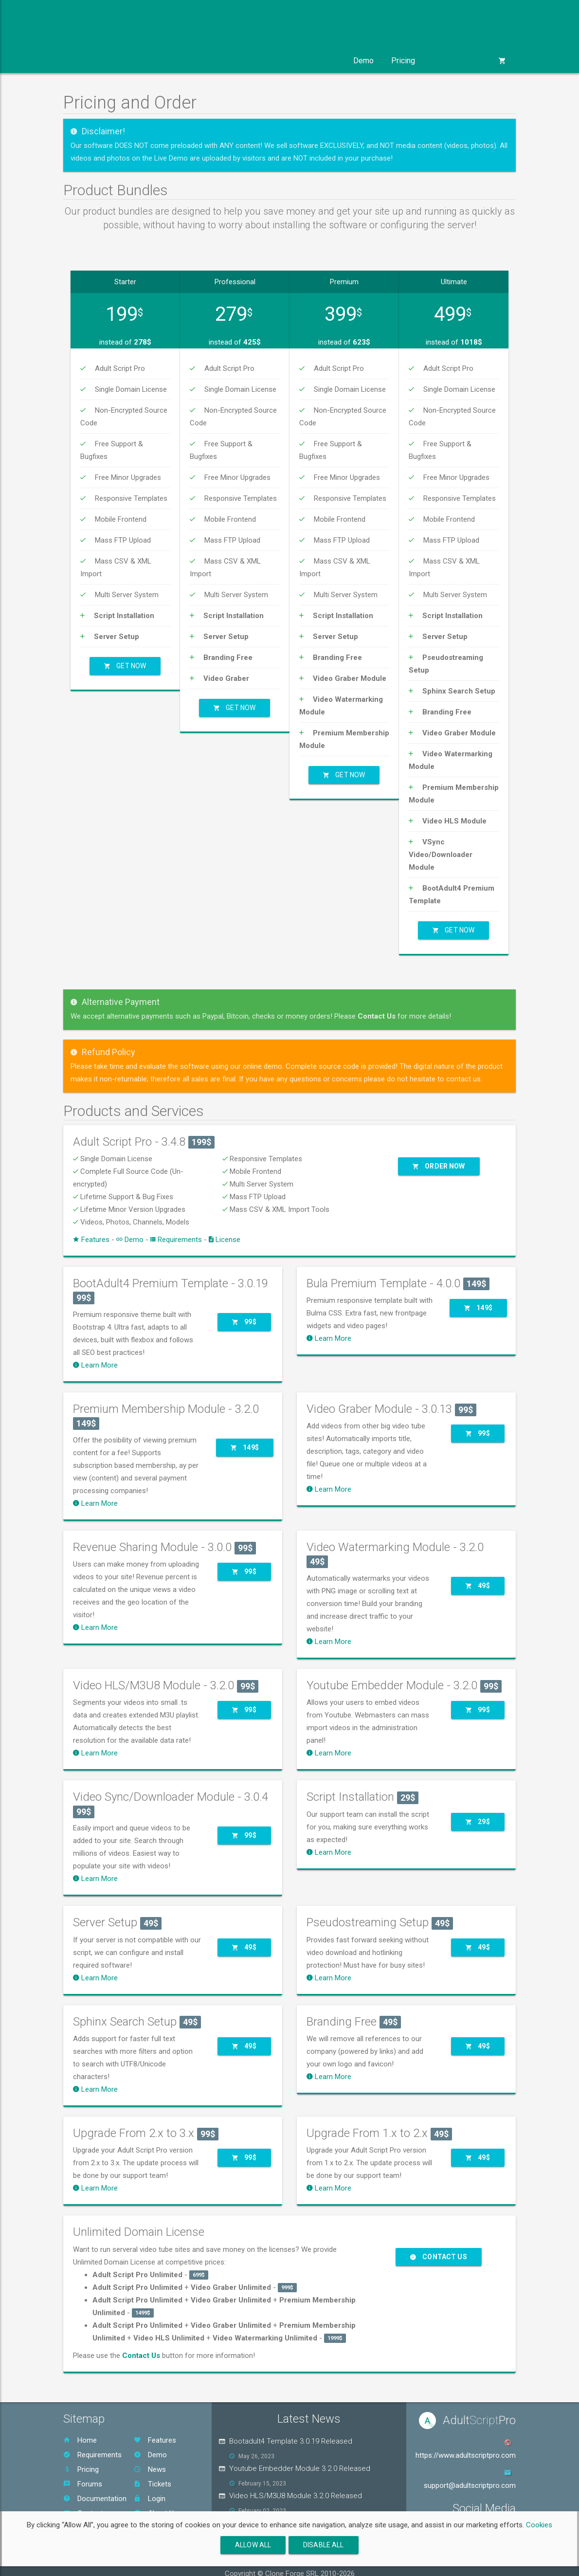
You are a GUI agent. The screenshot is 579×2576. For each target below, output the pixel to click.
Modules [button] (144, 60)
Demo (363, 60)
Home (80, 2430)
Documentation (95, 2489)
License (224, 1229)
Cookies (539, 2525)
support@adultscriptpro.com (470, 2475)
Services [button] (263, 60)
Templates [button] (203, 60)
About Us (156, 2503)
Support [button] (318, 60)
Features (91, 1229)
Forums (82, 2474)
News (150, 2459)
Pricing (403, 60)
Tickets (152, 2474)
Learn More (95, 1355)
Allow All (253, 2545)
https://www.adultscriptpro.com (466, 2445)
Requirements (176, 1229)
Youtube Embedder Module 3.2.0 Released (299, 2458)
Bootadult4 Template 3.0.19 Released (290, 2431)
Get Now (125, 661)
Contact (83, 2503)
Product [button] (90, 60)
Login (149, 2489)
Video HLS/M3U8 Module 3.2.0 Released (295, 2486)
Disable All (323, 2545)
